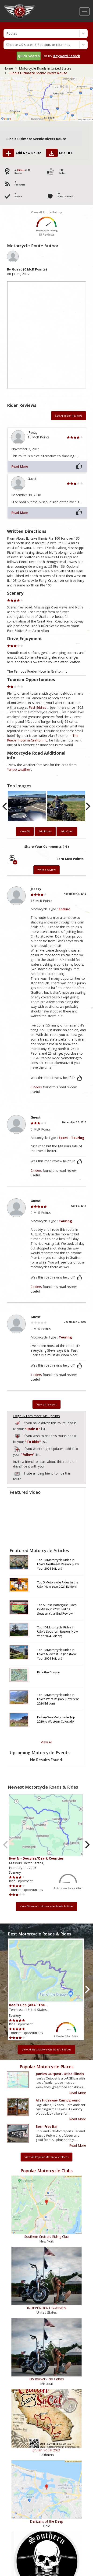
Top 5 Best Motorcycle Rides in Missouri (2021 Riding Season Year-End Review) (57, 1609)
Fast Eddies (37, 707)
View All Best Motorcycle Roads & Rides (46, 2049)
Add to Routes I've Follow (17, 1448)
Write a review (46, 869)
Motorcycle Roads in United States (45, 68)
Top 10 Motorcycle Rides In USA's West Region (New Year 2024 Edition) (58, 1699)
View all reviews (46, 1404)
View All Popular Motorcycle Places (46, 2157)
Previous (5, 806)
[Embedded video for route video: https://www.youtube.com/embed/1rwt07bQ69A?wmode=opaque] (46, 1521)
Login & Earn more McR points (36, 1416)
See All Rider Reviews (68, 415)
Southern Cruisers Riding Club (46, 2236)
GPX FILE (66, 153)
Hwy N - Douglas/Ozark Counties (36, 1858)
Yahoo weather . (19, 769)
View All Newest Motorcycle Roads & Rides (46, 1906)
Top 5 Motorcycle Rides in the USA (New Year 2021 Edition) (57, 1584)
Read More (19, 466)
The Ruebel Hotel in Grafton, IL (42, 737)
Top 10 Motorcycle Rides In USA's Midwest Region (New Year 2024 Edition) (56, 1654)
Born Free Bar (47, 2126)
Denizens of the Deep (46, 2521)
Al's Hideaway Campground (58, 2100)
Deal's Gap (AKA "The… (28, 2005)
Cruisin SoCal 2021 (46, 2450)
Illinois (21, 169)
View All (25, 831)
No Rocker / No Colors (46, 2379)
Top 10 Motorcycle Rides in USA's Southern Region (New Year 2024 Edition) (57, 1631)
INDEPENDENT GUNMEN (46, 2307)
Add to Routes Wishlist (17, 1435)
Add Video (67, 831)
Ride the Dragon (48, 1672)
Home (8, 68)
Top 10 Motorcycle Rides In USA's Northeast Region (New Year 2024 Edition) (58, 1564)
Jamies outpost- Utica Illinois (60, 2074)
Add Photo (45, 831)
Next (88, 806)
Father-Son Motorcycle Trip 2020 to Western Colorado (56, 1719)
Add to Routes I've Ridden (17, 1422)
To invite (17, 1474)
